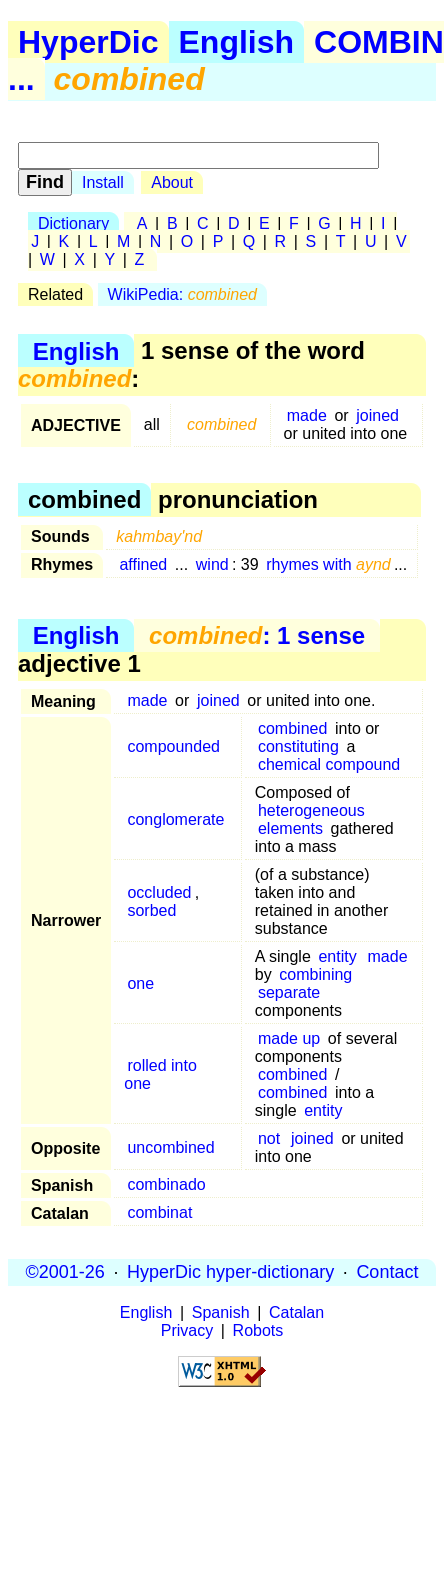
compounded (173, 746)
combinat (159, 1212)
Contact (387, 1272)
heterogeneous (311, 810)
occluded (159, 892)
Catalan (296, 1312)
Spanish (221, 1312)
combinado (166, 1184)
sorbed (151, 910)
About (172, 182)
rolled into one (160, 1074)
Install (103, 182)
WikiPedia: (182, 294)
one (140, 983)
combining (315, 974)
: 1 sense (257, 635)
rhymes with (328, 564)
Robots (258, 1330)
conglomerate (175, 819)
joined (377, 415)
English (237, 42)
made (307, 415)
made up (289, 1038)
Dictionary (73, 223)
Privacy (187, 1330)
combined (292, 728)
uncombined (170, 1147)
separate (289, 992)
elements (290, 828)
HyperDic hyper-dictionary (230, 1272)
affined (143, 564)
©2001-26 (65, 1272)
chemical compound (329, 764)
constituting (298, 746)
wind (212, 564)
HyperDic (88, 42)
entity (337, 956)
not (269, 1138)
